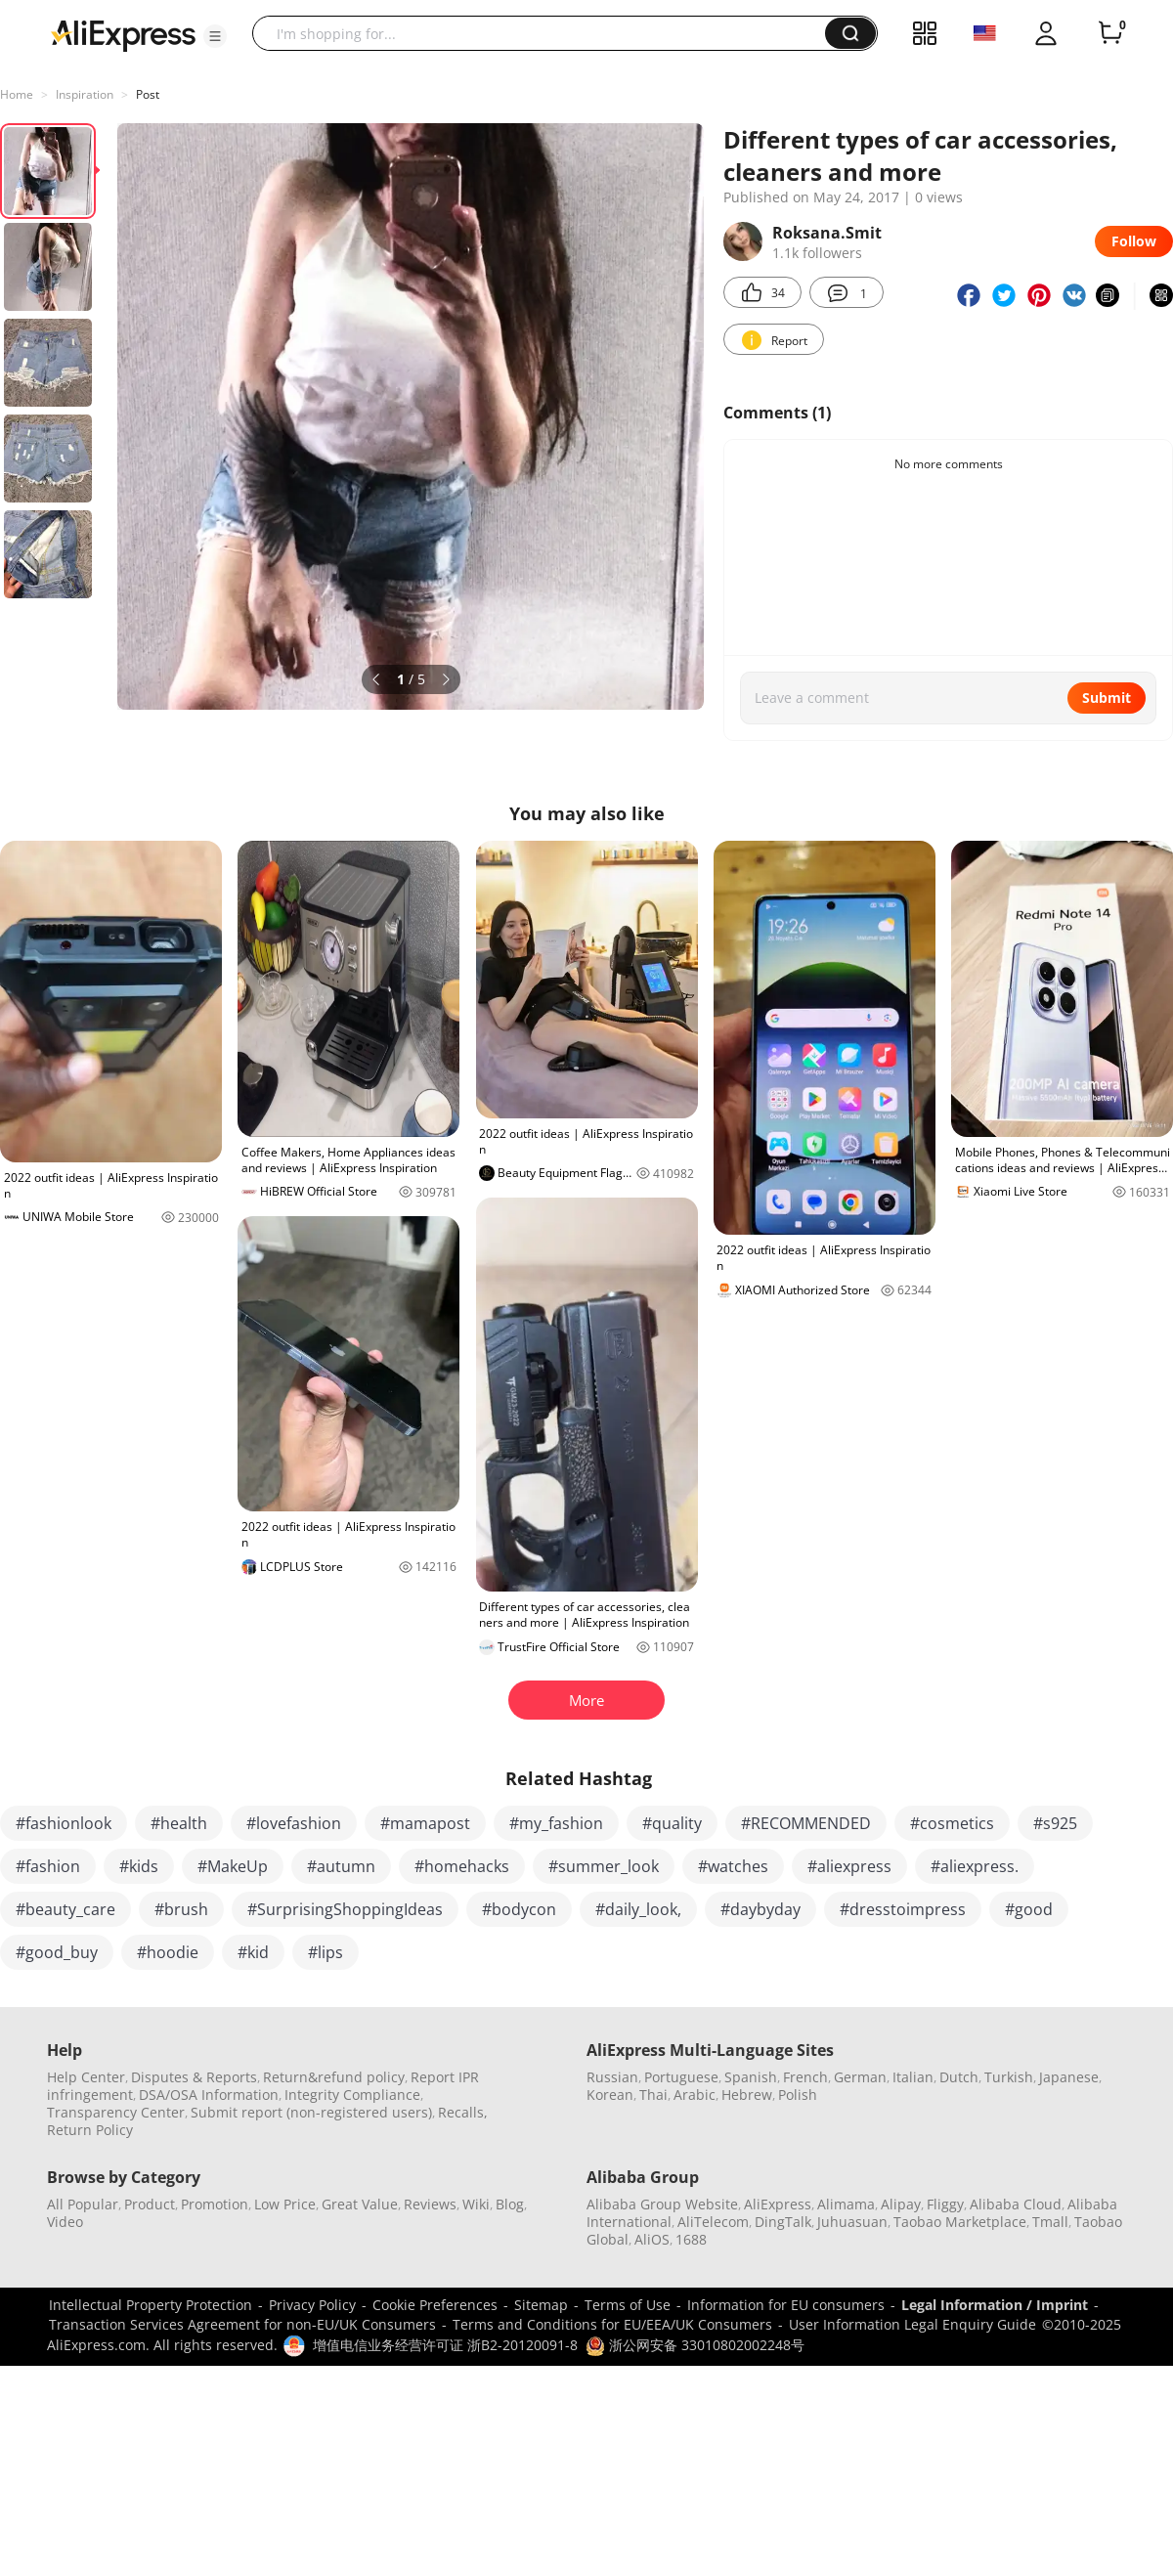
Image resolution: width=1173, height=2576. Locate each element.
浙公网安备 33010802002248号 (695, 2345)
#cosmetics (952, 1823)
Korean (609, 2094)
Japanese (1069, 2077)
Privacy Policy (312, 2304)
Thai (653, 2094)
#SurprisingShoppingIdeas (345, 1909)
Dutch (958, 2077)
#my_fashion (556, 1823)
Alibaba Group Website (662, 2204)
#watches (733, 1866)
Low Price (285, 2204)
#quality (672, 1823)
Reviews (430, 2204)
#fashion (48, 1866)
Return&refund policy (334, 2077)
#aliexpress (849, 1866)
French (805, 2077)
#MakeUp (232, 1866)
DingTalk (783, 2221)
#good (1029, 1909)
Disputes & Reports (194, 2077)
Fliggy (945, 2204)
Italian (913, 2077)
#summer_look (603, 1866)
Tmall (1050, 2221)
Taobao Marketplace (959, 2221)
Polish (797, 2094)
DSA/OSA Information (209, 2094)
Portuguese (681, 2077)
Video (65, 2221)
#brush (181, 1909)
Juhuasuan (852, 2221)
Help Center (86, 2077)
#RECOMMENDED (806, 1823)
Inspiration (84, 94)
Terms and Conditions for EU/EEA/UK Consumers (612, 2324)
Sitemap (541, 2304)
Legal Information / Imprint (994, 2304)
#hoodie (167, 1952)
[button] (215, 36)
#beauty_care (65, 1909)
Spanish (750, 2077)
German (860, 2077)
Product (149, 2204)
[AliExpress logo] (123, 34)
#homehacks (461, 1866)
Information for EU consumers (786, 2304)
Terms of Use (628, 2304)
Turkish (1008, 2077)
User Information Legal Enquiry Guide (912, 2324)
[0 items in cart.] (1110, 33)
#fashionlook (63, 1823)
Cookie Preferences (435, 2304)
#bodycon (519, 1909)
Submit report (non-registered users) (311, 2112)
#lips (325, 1952)
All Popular (82, 2204)
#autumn (341, 1866)
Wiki (476, 2204)
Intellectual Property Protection (150, 2304)
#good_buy (57, 1952)
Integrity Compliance (352, 2094)
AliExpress (777, 2204)
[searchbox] (546, 33)
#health (179, 1823)
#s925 (1055, 1823)
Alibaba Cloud (1016, 2204)
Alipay (901, 2204)
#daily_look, (638, 1909)
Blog (510, 2204)
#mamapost (425, 1823)
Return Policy (90, 2129)
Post (147, 94)
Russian (612, 2077)
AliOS (652, 2239)
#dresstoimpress (903, 1909)
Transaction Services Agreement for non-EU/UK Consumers (242, 2324)
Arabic (694, 2094)
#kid (253, 1952)
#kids (138, 1866)
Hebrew (746, 2094)
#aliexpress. (975, 1866)
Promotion (214, 2204)
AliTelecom (713, 2221)
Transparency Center (116, 2112)
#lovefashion (293, 1823)
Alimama (846, 2204)
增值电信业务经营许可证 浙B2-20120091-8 (445, 2345)
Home (16, 94)
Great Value (360, 2204)
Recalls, (463, 2112)
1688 (691, 2239)
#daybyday (760, 1909)
